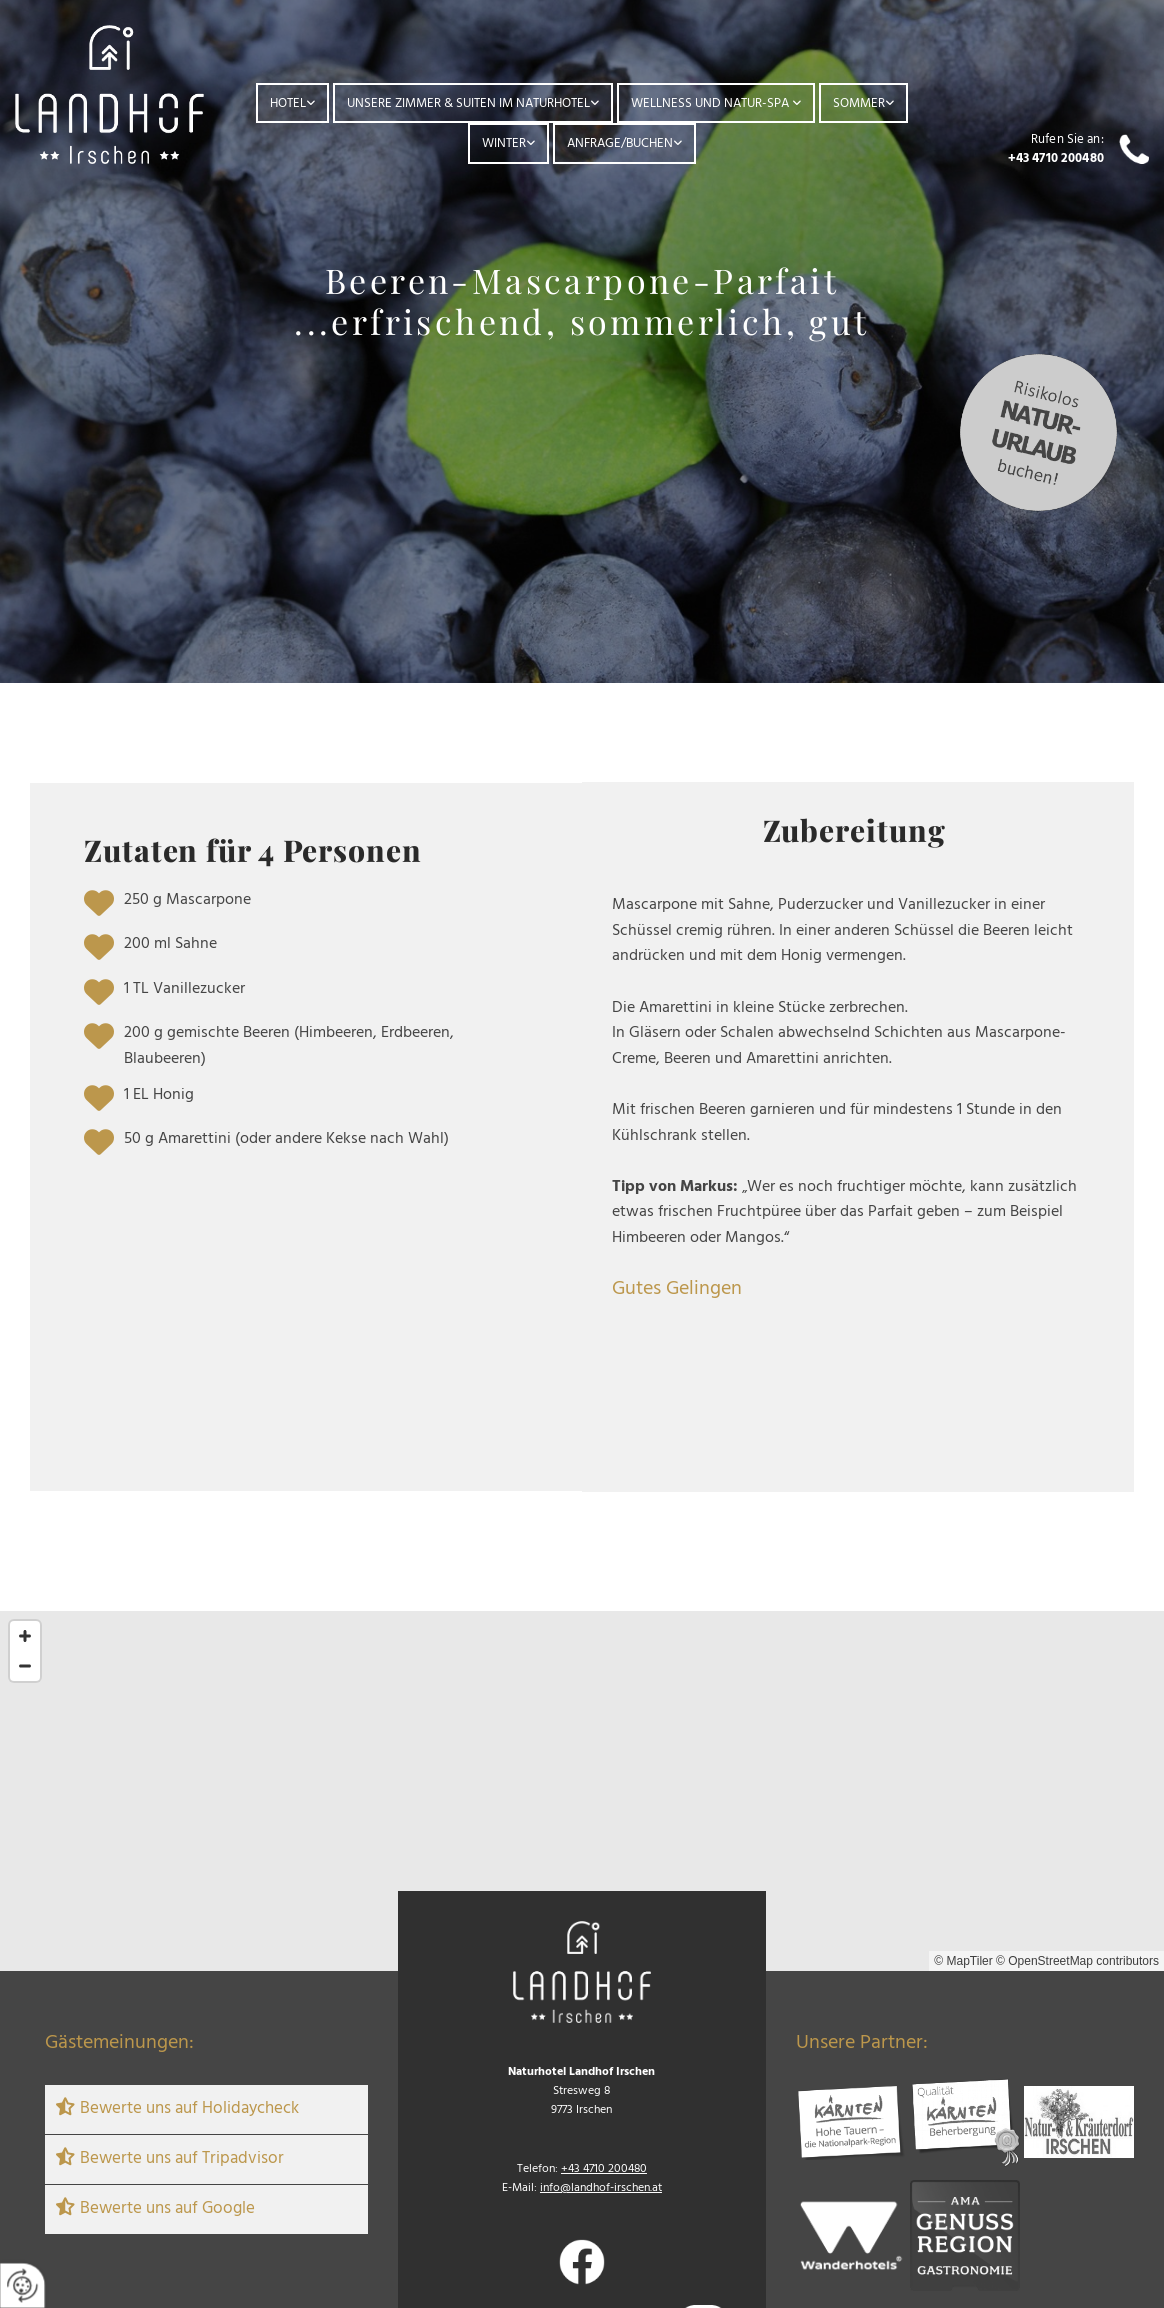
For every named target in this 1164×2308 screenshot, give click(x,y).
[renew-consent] (22, 2285)
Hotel (288, 103)
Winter (504, 143)
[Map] (582, 1791)
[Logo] (109, 94)
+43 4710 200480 (1056, 158)
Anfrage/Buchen (620, 143)
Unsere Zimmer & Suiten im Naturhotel (468, 103)
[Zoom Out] (25, 1666)
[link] (292, 103)
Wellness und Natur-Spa (711, 103)
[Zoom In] (25, 1636)
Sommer (859, 103)
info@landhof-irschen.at (601, 2188)
